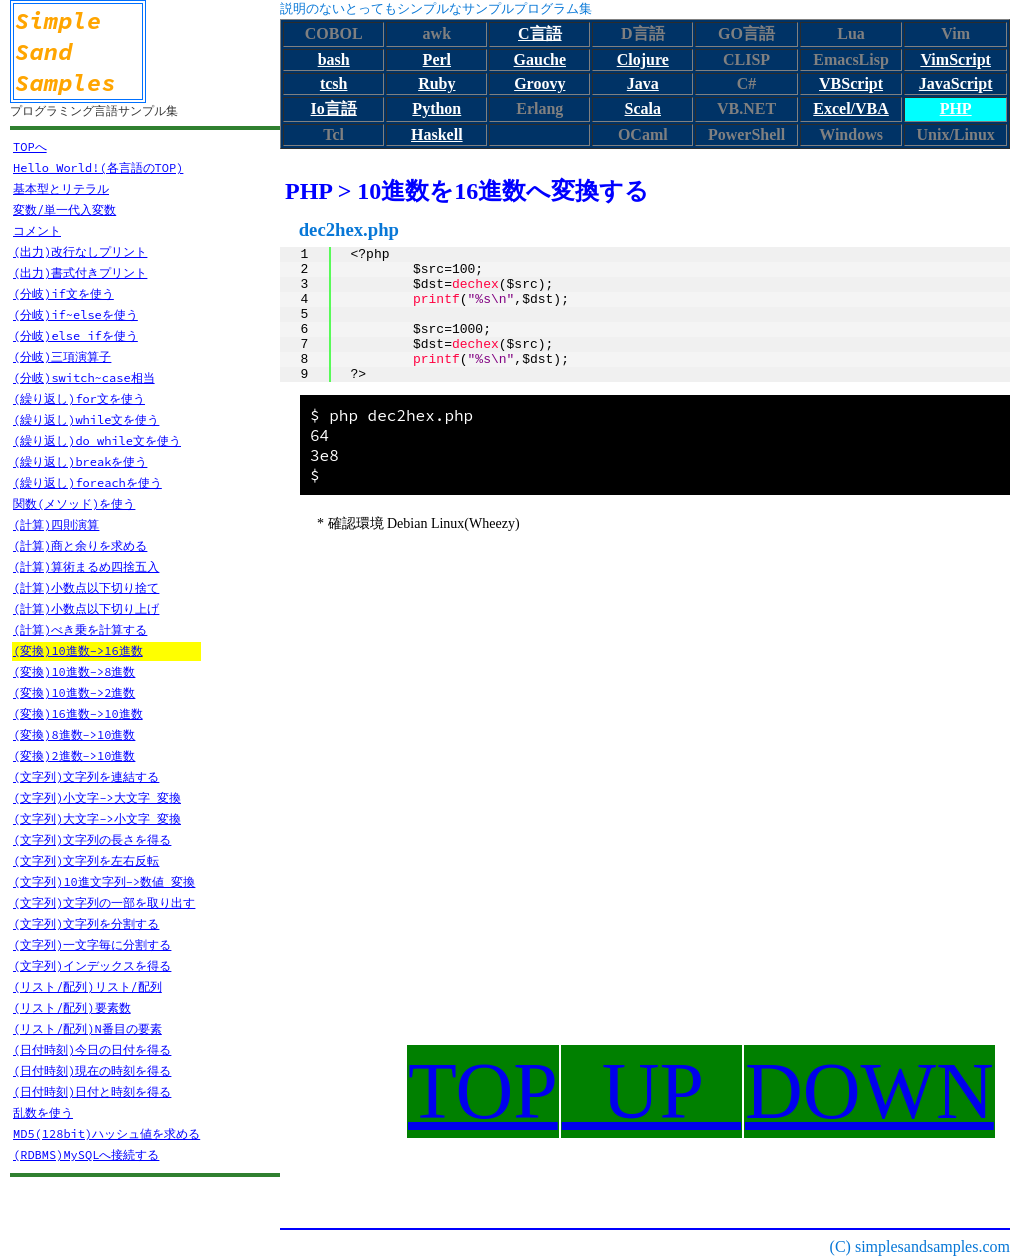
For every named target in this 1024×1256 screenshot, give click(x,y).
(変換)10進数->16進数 (78, 650)
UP (651, 1091)
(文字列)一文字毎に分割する (92, 944)
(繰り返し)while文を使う (86, 419)
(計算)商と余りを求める (80, 545)
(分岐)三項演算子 (62, 356)
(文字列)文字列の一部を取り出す (104, 902)
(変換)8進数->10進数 (74, 734)
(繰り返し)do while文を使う (97, 440)
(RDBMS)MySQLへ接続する (86, 1154)
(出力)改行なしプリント (80, 251)
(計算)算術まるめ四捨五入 (86, 566)
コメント (37, 230)
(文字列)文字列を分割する (86, 923)
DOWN (869, 1091)
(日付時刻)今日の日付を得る (92, 1049)
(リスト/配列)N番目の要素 (87, 1028)
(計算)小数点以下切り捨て (86, 587)
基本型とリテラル (61, 188)
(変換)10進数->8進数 (74, 671)
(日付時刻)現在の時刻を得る (92, 1070)
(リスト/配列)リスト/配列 (87, 986)
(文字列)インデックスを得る (92, 965)
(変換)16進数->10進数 (78, 713)
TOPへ (30, 146)
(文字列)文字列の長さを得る (92, 839)
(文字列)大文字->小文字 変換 (97, 818)
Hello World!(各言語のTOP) (98, 167)
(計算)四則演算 (56, 524)
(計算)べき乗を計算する (80, 629)
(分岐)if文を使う (63, 293)
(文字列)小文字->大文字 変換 (97, 797)
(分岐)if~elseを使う (75, 314)
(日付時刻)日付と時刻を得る (92, 1091)
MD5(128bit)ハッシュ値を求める (106, 1133)
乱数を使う (43, 1112)
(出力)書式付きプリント (80, 272)
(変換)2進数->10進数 (74, 755)
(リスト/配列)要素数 (72, 1007)
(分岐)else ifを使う (75, 335)
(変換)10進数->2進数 (74, 692)
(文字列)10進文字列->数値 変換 (104, 881)
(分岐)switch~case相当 (84, 377)
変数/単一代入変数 (64, 209)
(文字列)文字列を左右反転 (86, 860)
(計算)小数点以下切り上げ (86, 608)
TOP (483, 1091)
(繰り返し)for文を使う (79, 398)
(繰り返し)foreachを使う (87, 482)
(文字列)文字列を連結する (86, 776)
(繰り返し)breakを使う (80, 461)
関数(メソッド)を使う (74, 503)
